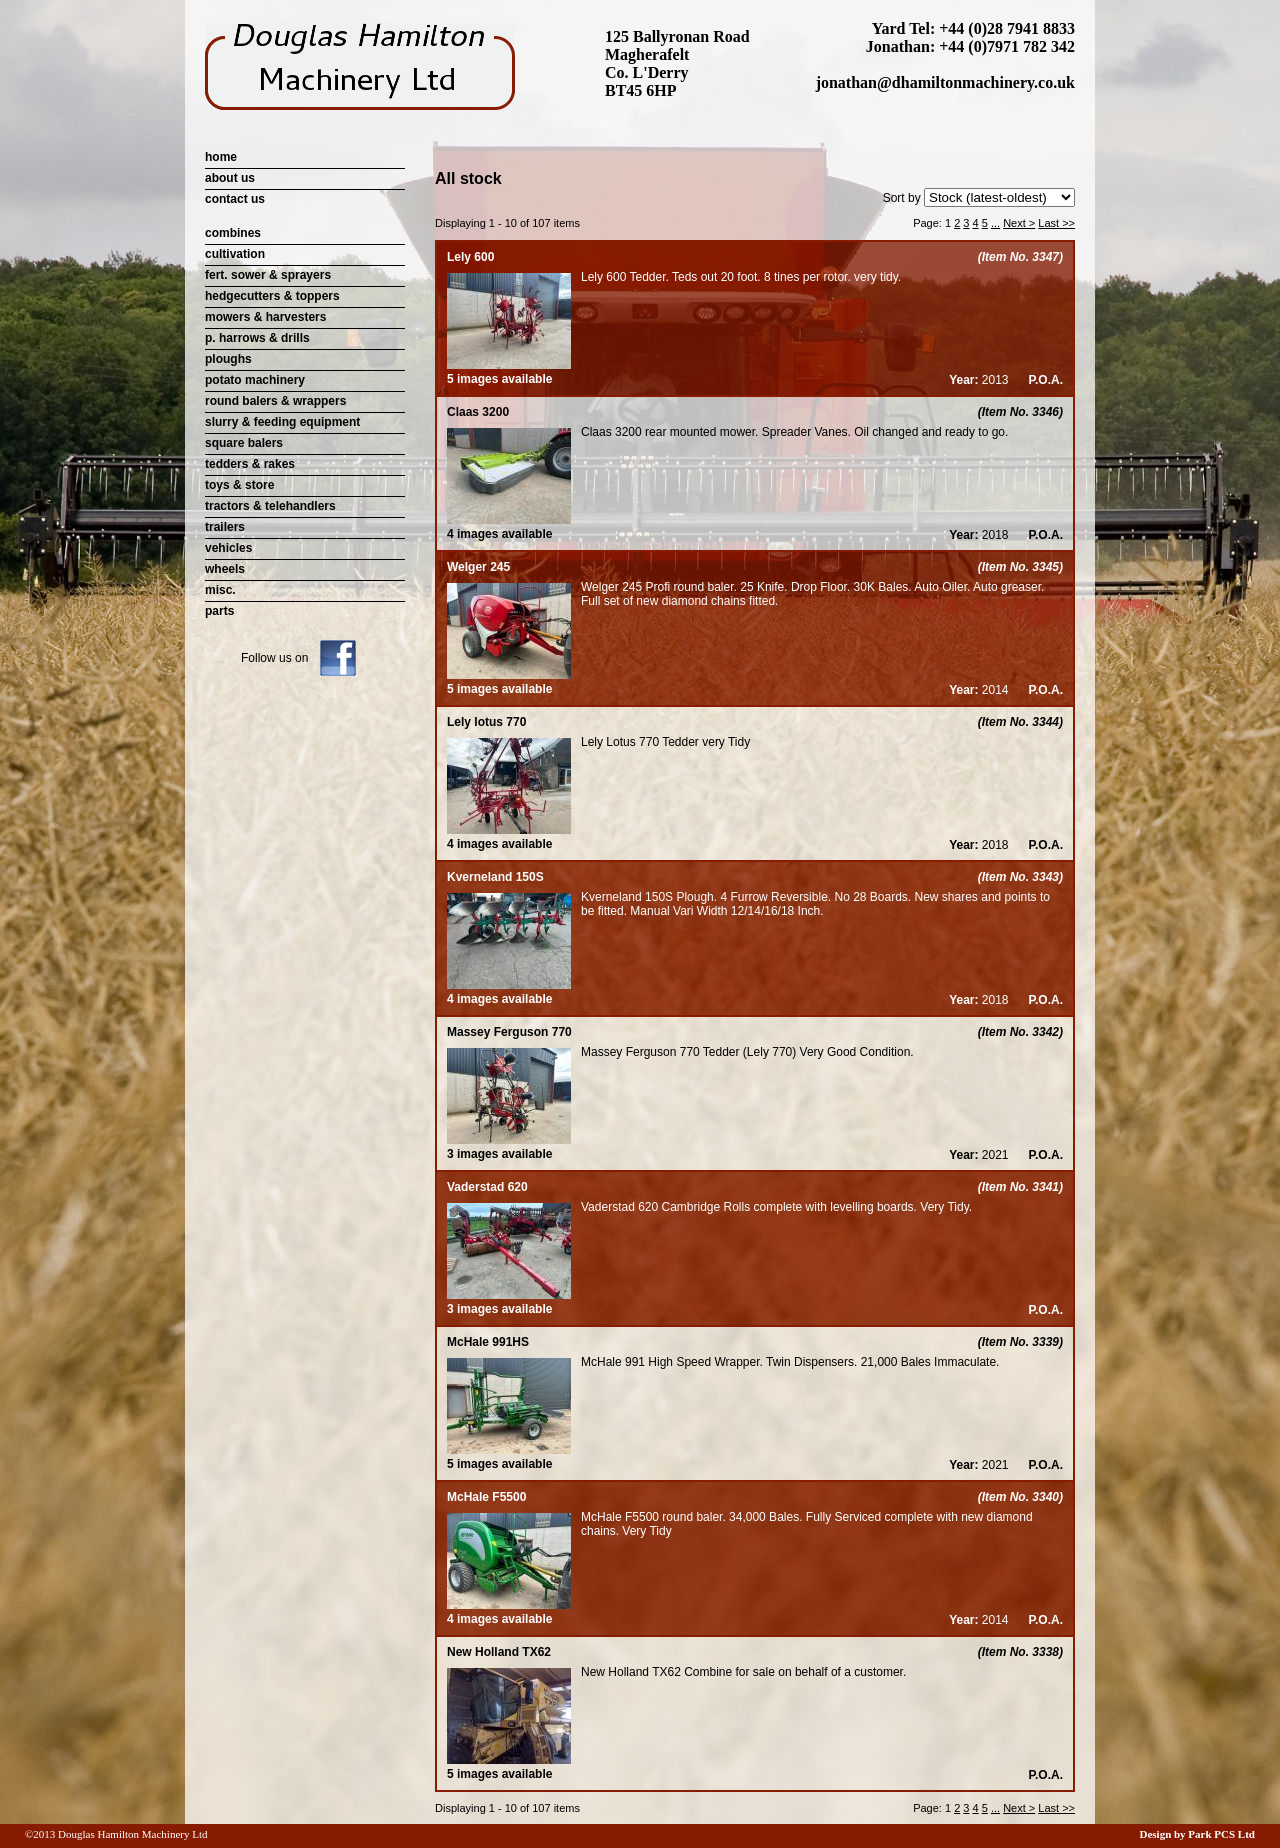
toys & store (239, 485)
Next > (1019, 223)
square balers (244, 443)
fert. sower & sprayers (268, 275)
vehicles (228, 548)
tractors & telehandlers (270, 506)
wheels (225, 569)
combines (233, 233)
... (995, 223)
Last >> (1056, 223)
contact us (235, 199)
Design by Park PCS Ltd (1197, 1834)
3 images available (509, 1147)
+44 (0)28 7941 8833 (1007, 28)
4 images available (509, 527)
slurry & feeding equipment (282, 422)
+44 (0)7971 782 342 (1007, 46)
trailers (225, 527)
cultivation (235, 254)
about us (230, 178)
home (221, 157)
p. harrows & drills (257, 338)
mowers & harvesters (265, 317)
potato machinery (255, 380)
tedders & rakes (250, 464)
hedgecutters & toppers (272, 296)
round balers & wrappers (275, 401)
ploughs (228, 359)
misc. (220, 590)
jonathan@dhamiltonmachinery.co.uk (945, 82)
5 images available (509, 372)
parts (219, 611)
